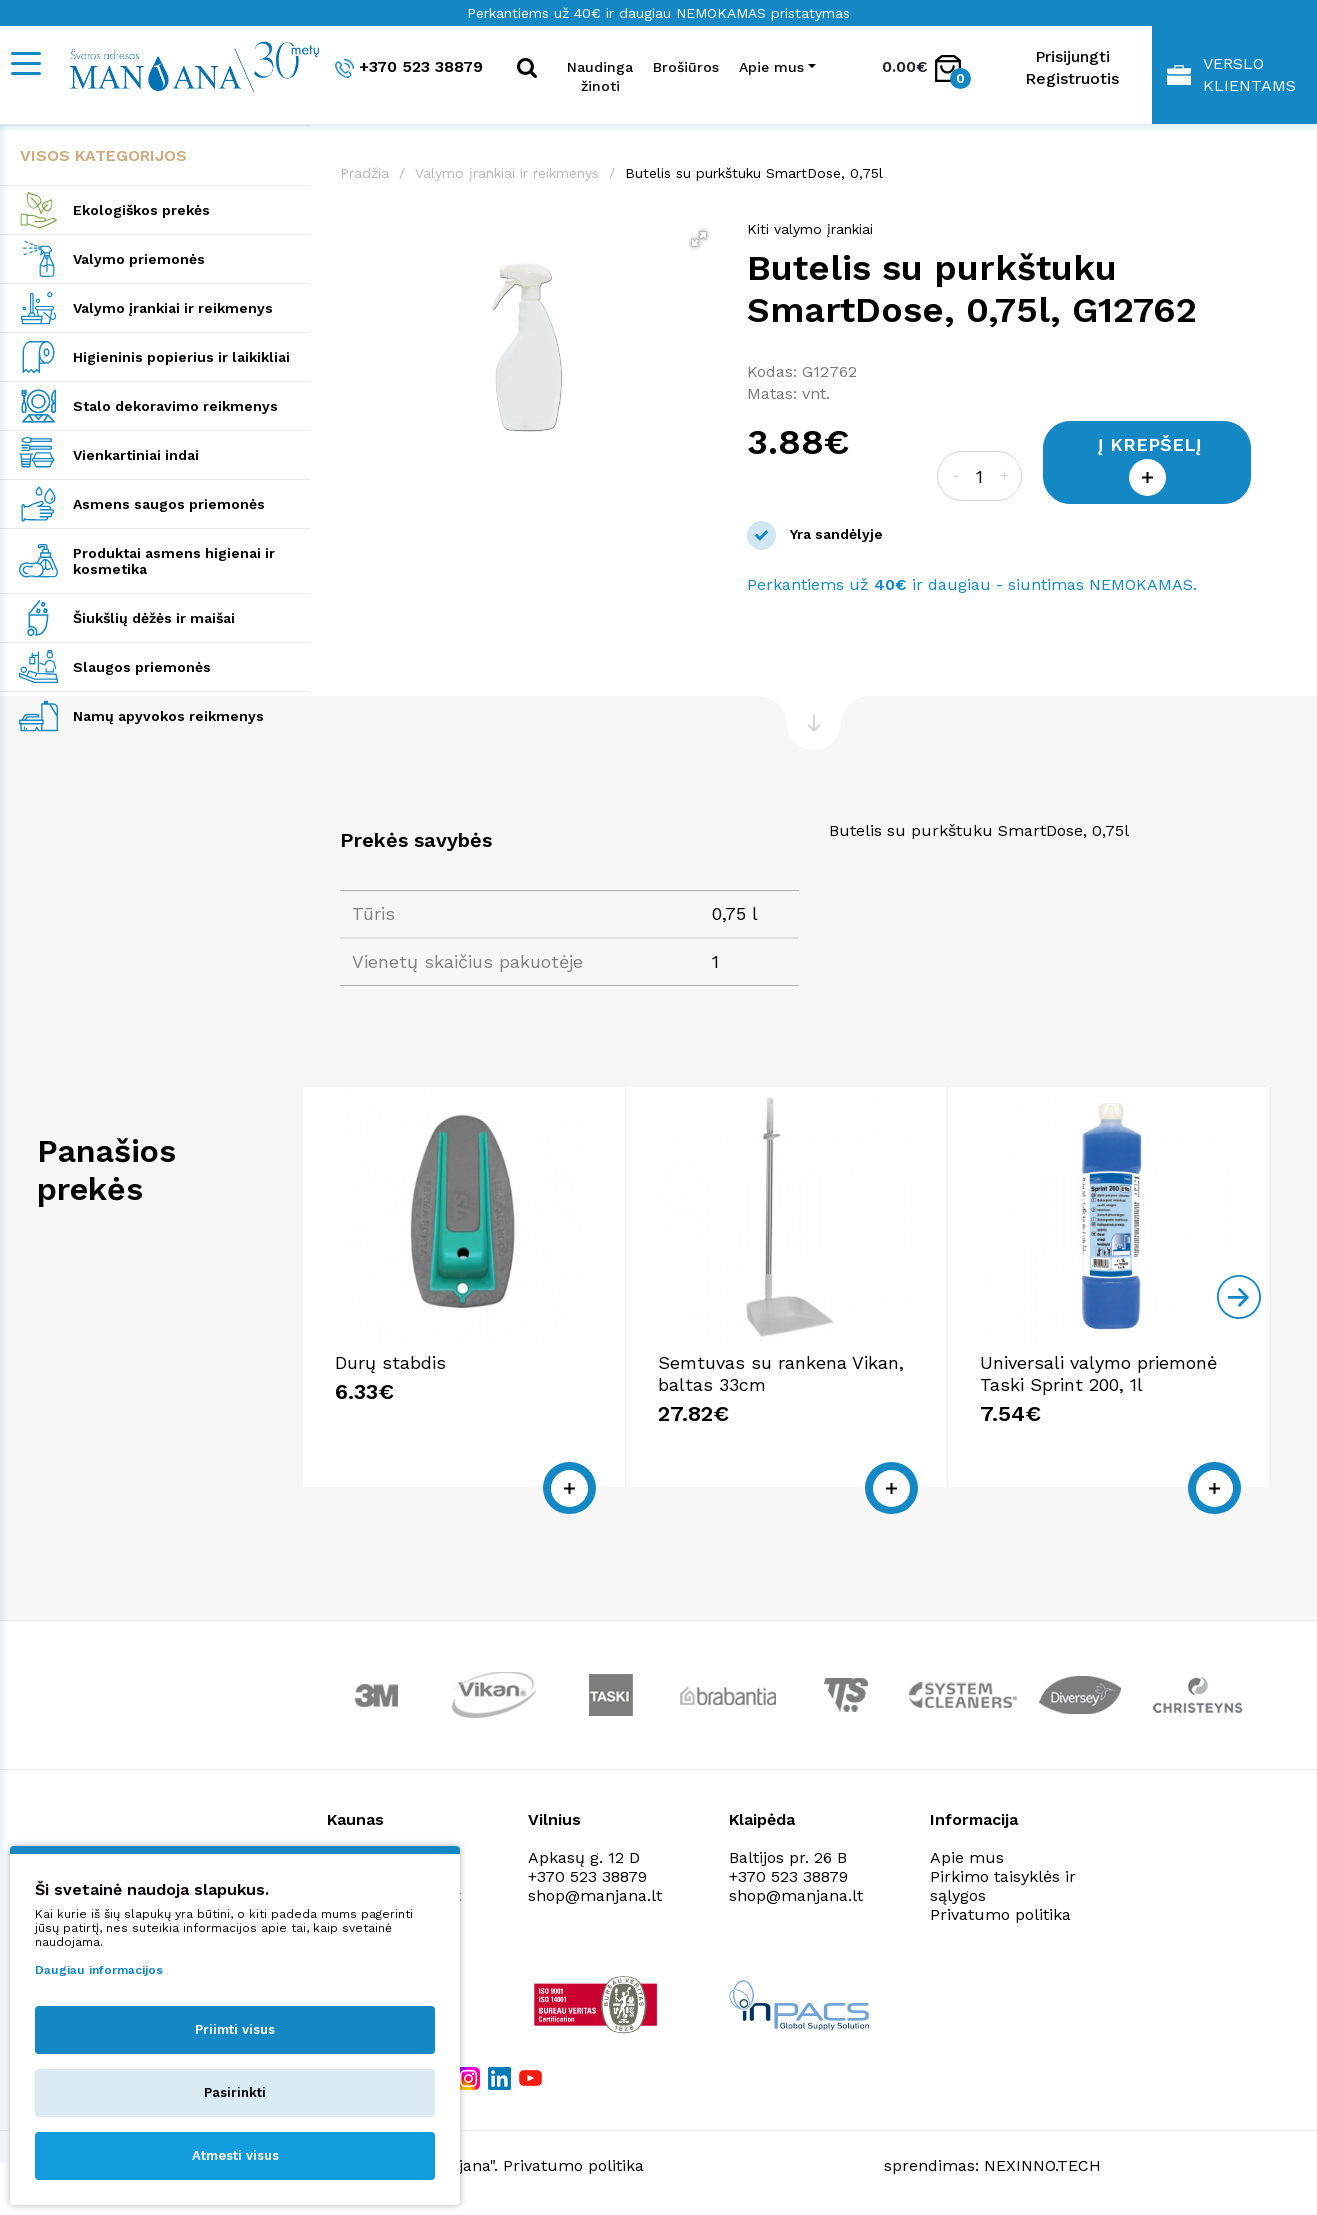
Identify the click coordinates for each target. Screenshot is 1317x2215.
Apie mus (967, 1857)
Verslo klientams (1231, 74)
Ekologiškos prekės (141, 210)
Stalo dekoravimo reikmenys (175, 406)
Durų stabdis (390, 1362)
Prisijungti (1072, 56)
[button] (699, 239)
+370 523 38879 (409, 67)
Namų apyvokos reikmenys (168, 716)
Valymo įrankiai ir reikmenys (173, 308)
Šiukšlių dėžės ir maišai (154, 618)
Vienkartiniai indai (136, 455)
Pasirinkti (235, 2092)
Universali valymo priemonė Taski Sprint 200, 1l (1098, 1373)
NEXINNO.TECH (1042, 2165)
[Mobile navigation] (25, 63)
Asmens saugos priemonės (169, 504)
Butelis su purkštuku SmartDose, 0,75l (754, 173)
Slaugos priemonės (142, 667)
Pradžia (364, 173)
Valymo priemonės (139, 259)
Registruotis (1072, 78)
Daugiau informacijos (99, 1970)
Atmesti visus (235, 2155)
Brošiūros (686, 67)
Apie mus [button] (771, 67)
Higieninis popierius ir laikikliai (181, 357)
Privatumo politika (1000, 1914)
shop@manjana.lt (595, 1895)
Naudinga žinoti (600, 76)
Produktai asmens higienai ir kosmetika (174, 561)
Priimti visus (235, 2029)
